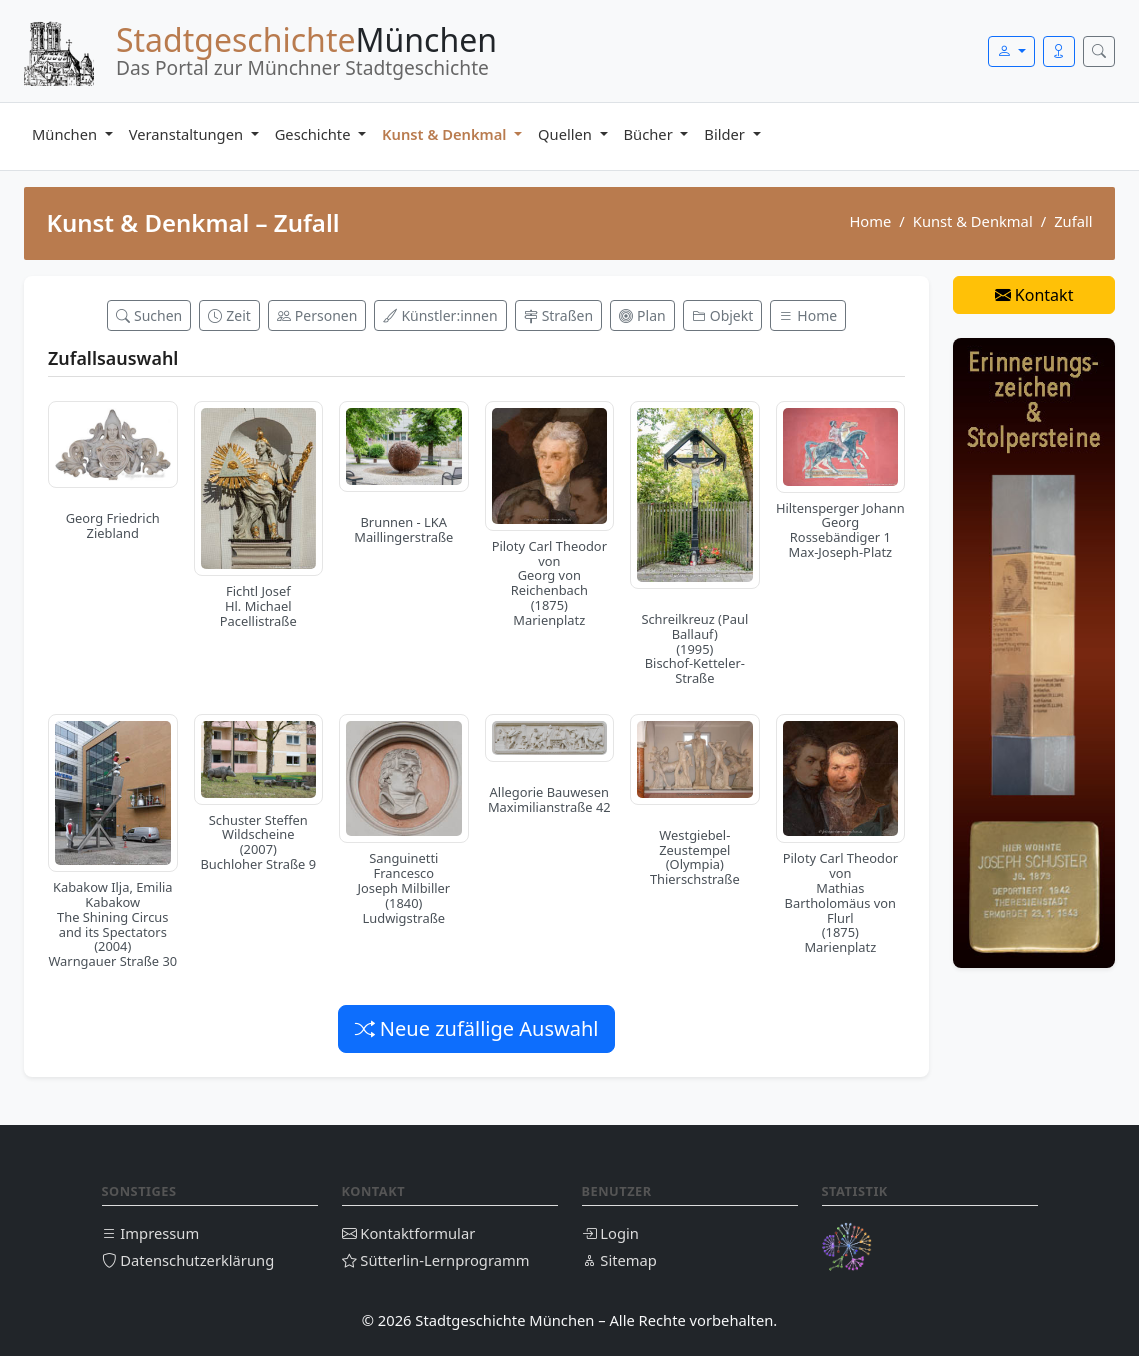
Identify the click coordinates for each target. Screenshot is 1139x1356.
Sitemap (619, 1260)
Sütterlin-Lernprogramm (436, 1260)
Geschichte (315, 134)
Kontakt (1034, 295)
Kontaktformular (409, 1233)
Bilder (726, 134)
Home (870, 221)
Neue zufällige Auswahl (477, 1028)
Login (610, 1233)
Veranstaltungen (188, 134)
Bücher (650, 134)
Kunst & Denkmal (446, 134)
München (66, 134)
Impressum (151, 1233)
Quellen (567, 134)
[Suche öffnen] (1099, 51)
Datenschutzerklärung (188, 1260)
